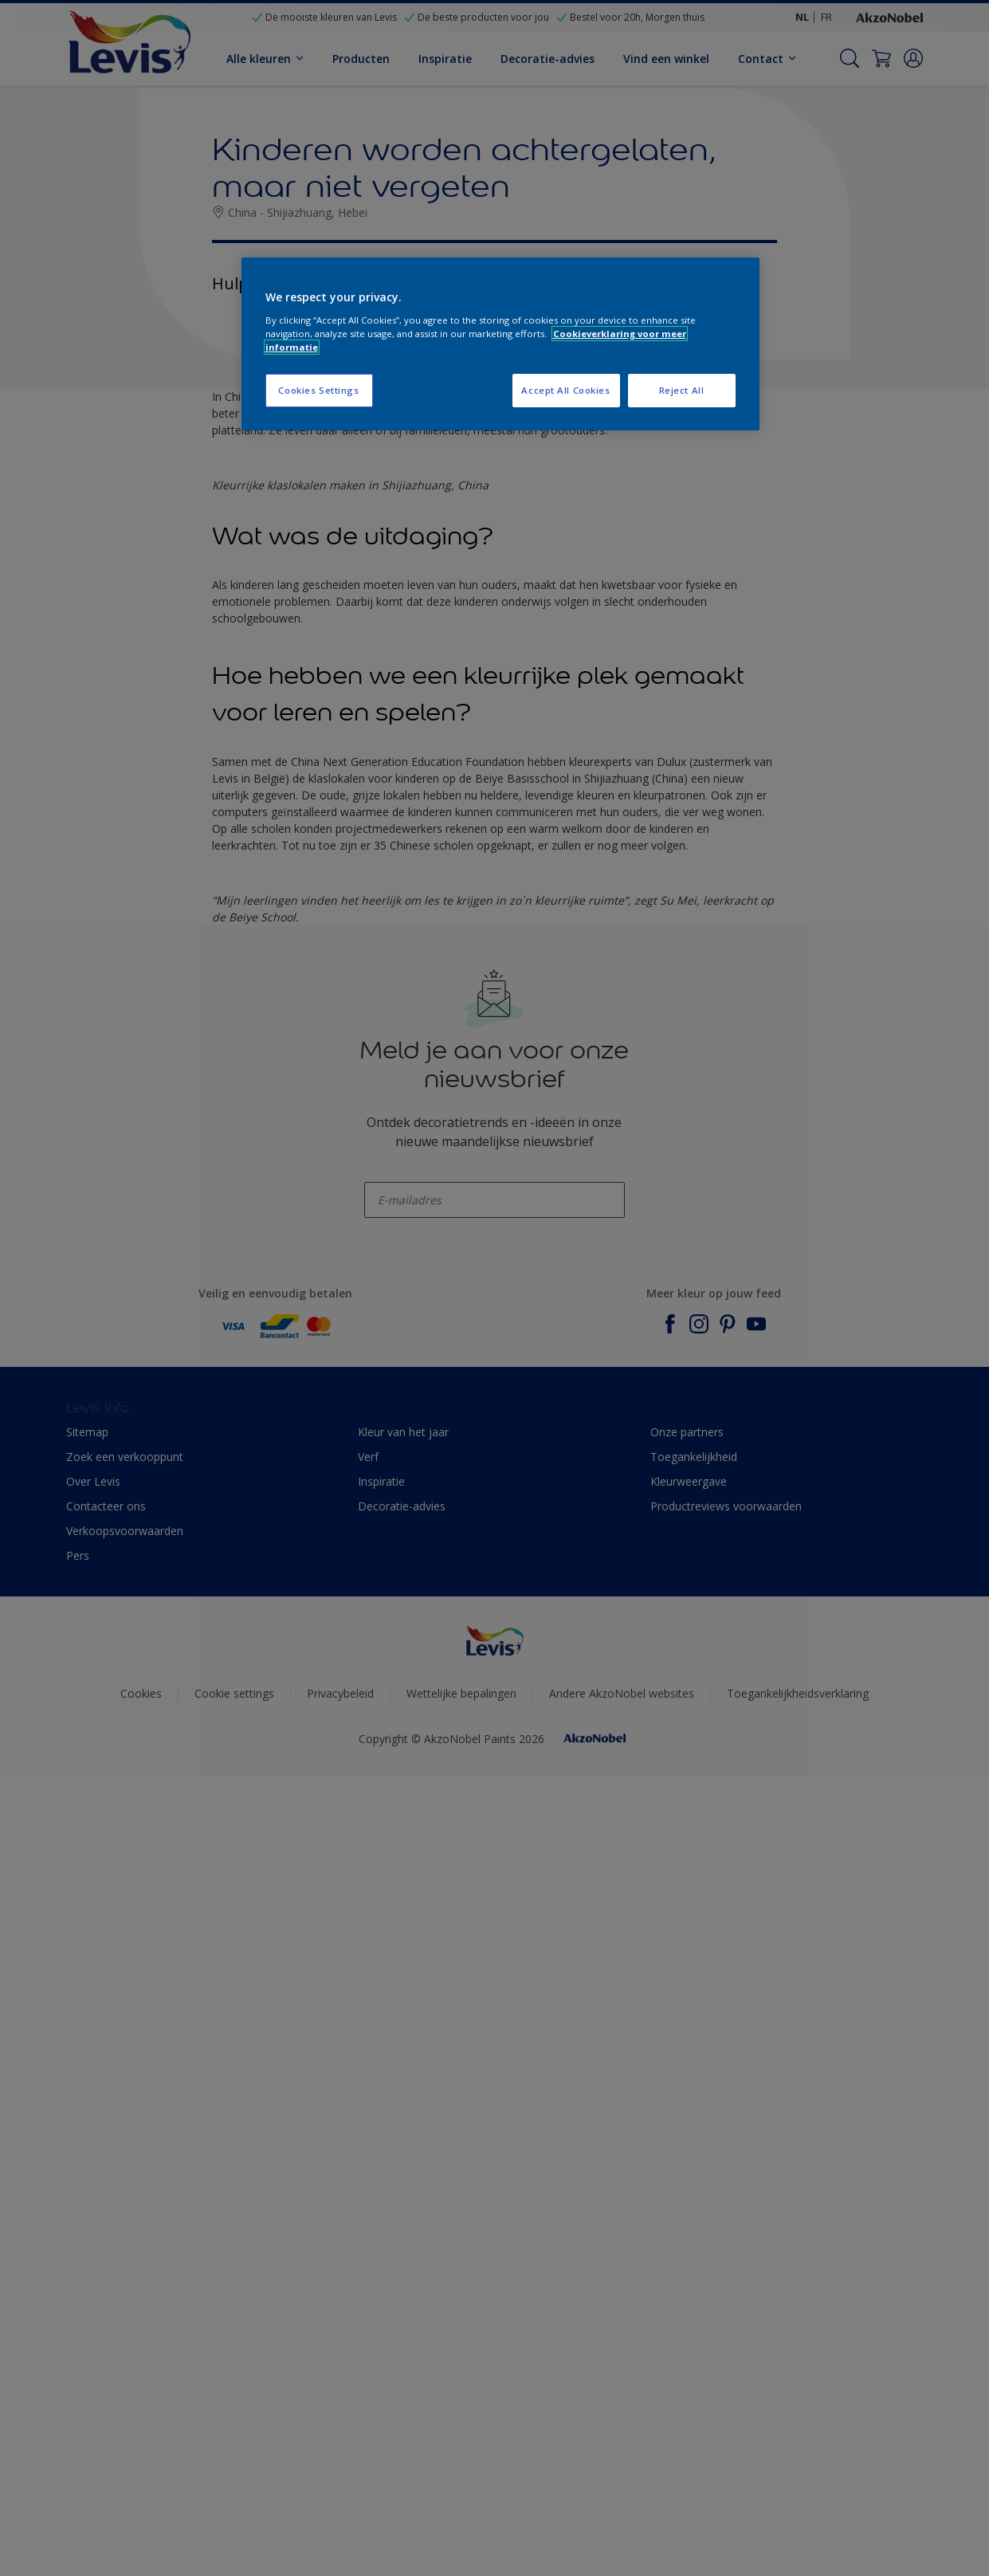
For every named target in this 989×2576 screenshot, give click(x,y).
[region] (500, 343)
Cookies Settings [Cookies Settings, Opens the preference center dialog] (318, 390)
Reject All (681, 390)
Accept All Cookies (565, 390)
